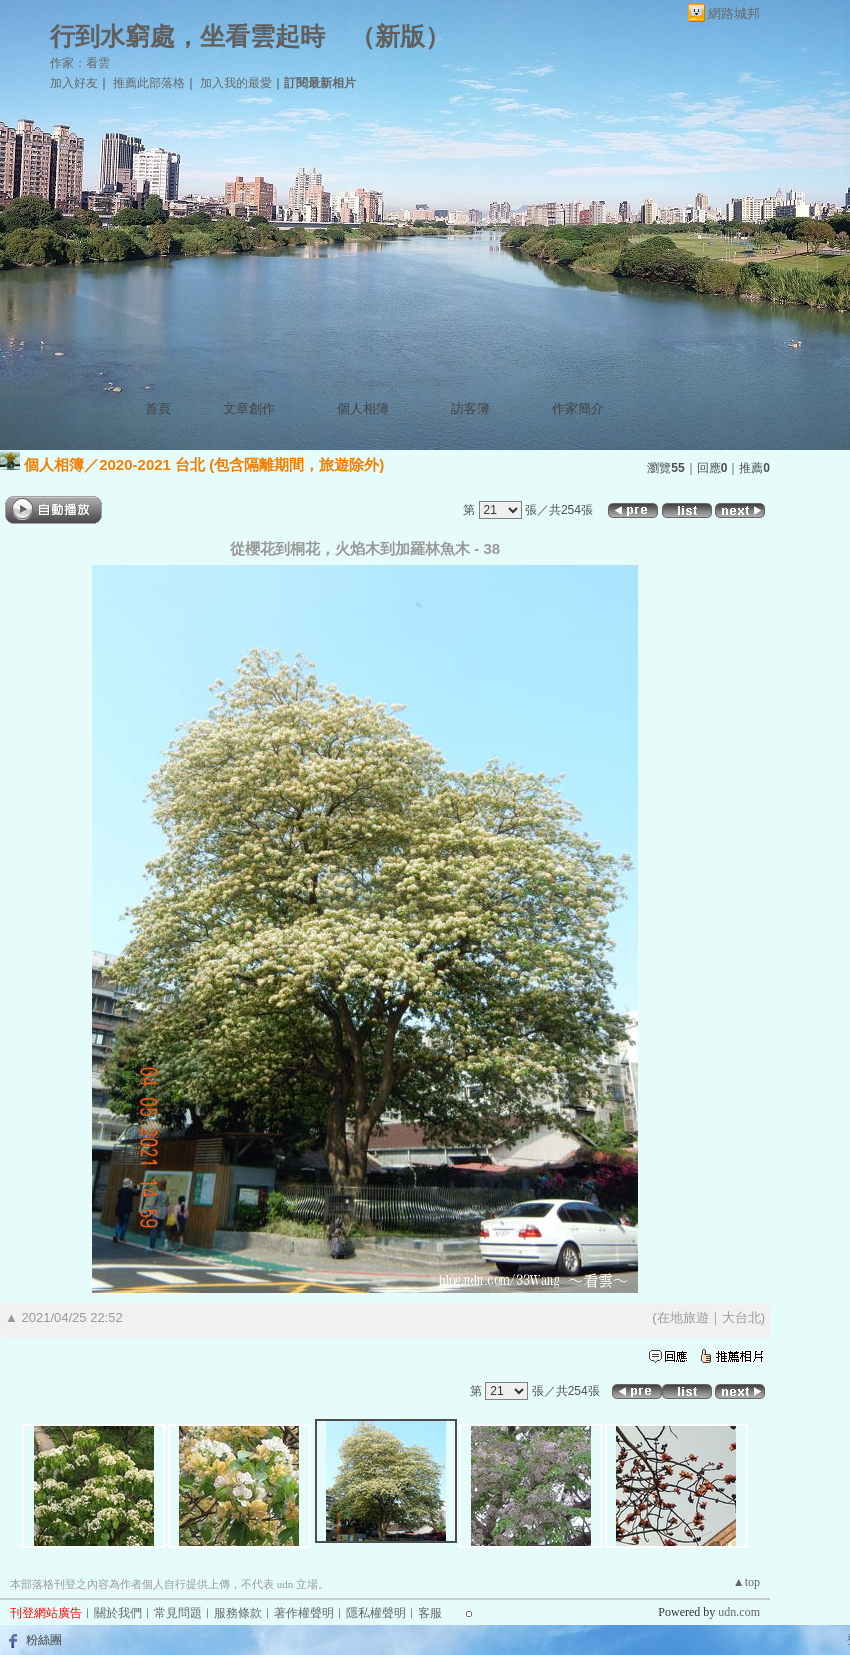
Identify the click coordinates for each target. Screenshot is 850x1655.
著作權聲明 (304, 1613)
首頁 (158, 408)
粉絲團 (44, 1640)
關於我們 (118, 1613)
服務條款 (238, 1613)
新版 (400, 36)
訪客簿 (470, 408)
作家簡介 (578, 408)
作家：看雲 (80, 63)
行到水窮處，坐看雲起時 (187, 36)
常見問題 (178, 1613)
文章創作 (249, 408)
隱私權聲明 (376, 1613)
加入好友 (74, 83)
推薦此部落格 (149, 83)
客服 (430, 1613)
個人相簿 (363, 408)
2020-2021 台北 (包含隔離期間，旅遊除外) (241, 464)
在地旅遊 (683, 1317)
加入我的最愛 (236, 83)
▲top (746, 1582)
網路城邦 (734, 13)
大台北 (741, 1317)
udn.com (739, 1612)
